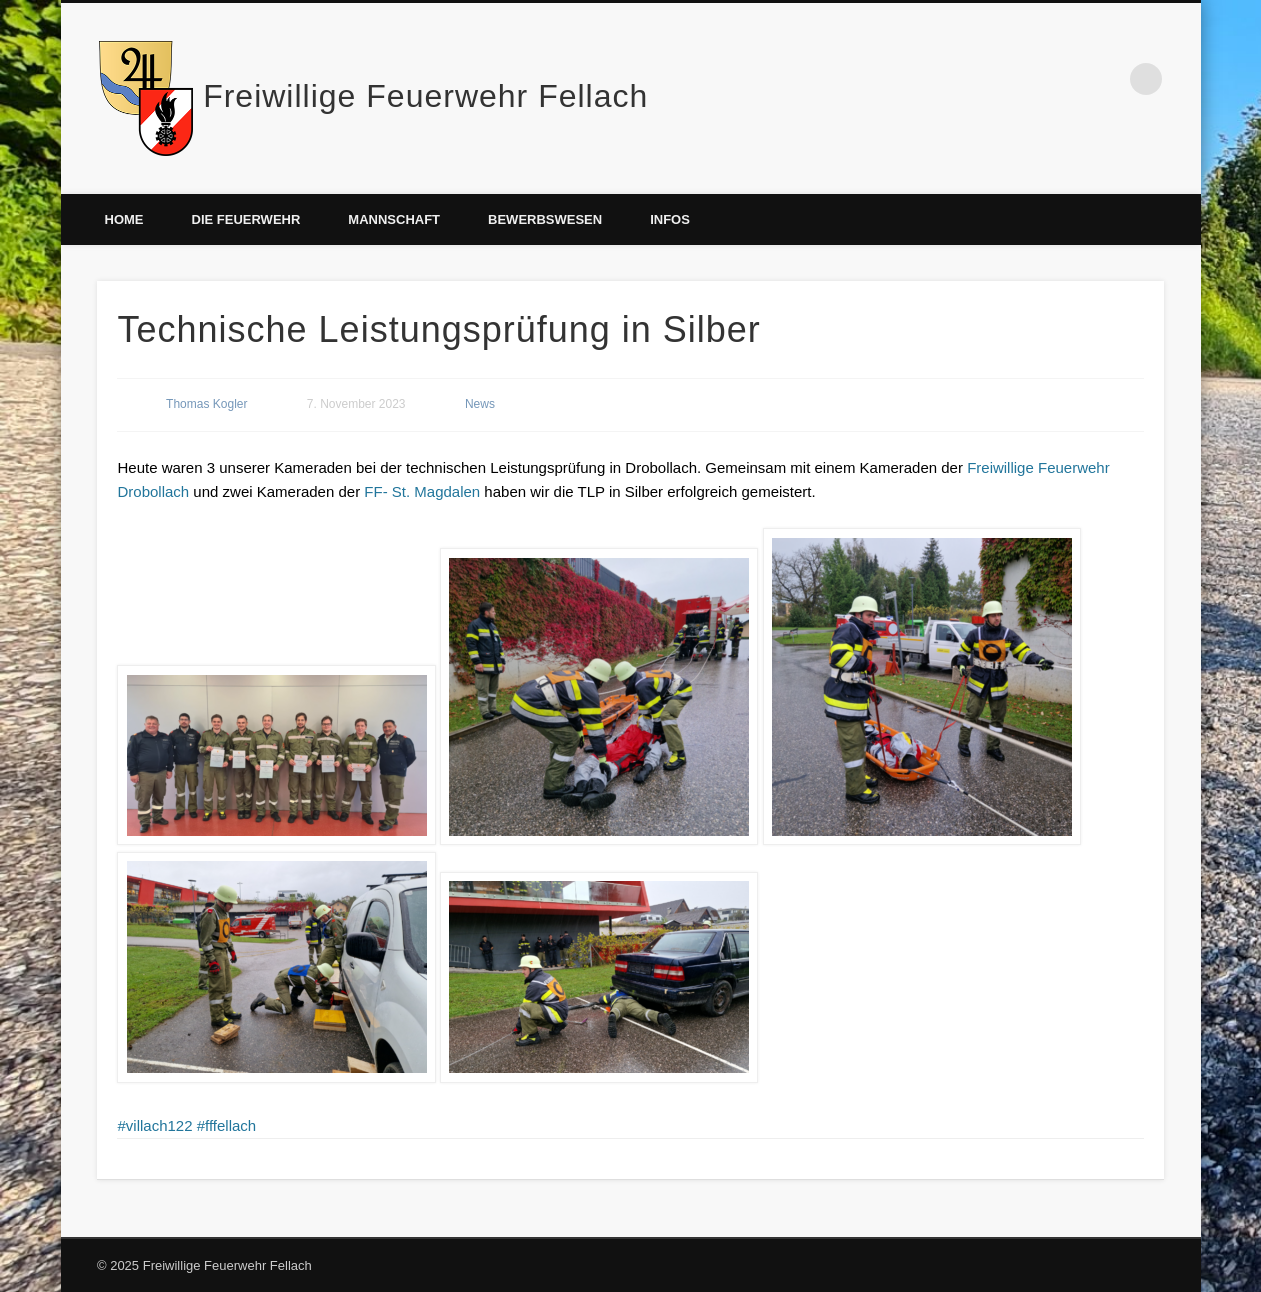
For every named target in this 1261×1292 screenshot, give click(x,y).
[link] (422, 491)
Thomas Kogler (206, 404)
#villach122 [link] (154, 1125)
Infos (670, 219)
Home (124, 219)
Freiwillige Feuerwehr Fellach (425, 96)
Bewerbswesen (545, 219)
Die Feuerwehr (246, 219)
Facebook (1105, 79)
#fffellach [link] (227, 1125)
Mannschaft (394, 219)
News (480, 404)
